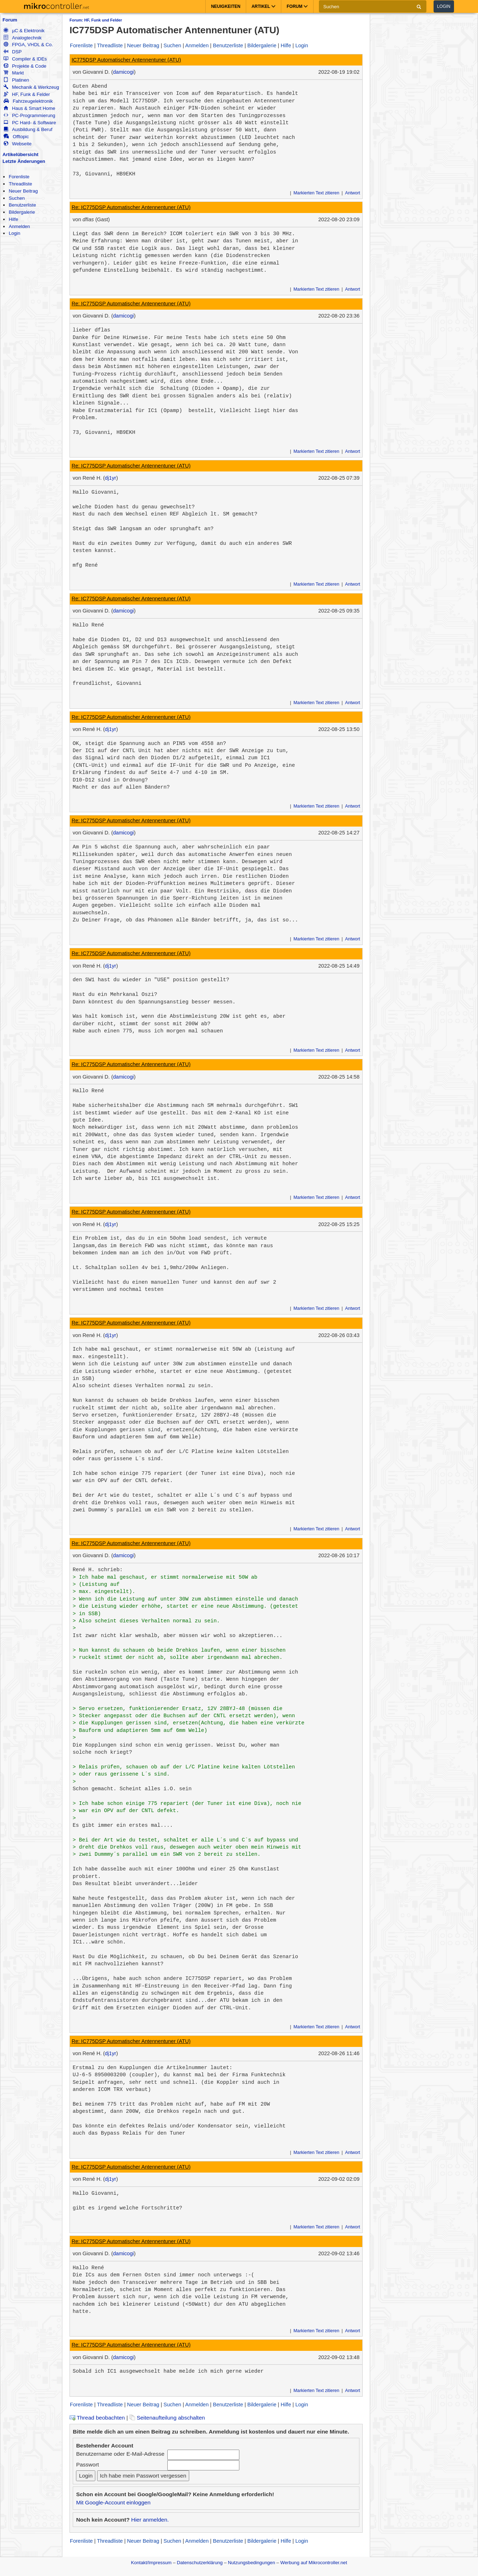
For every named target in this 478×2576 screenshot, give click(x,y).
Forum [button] (297, 6)
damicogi (123, 72)
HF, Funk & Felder (27, 94)
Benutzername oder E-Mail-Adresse (120, 2454)
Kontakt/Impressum (151, 2562)
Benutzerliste (22, 205)
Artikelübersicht (20, 154)
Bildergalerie (22, 212)
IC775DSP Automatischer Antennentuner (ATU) (126, 60)
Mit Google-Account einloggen (113, 2502)
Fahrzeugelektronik (28, 101)
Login (443, 6)
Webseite (18, 143)
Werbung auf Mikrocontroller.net (313, 2562)
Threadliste (20, 184)
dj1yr (110, 478)
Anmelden (19, 226)
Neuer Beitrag (23, 191)
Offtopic (16, 136)
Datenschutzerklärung (200, 2562)
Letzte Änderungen (24, 161)
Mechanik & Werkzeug (31, 87)
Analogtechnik (23, 37)
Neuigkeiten (225, 6)
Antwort (352, 192)
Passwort (87, 2464)
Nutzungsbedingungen (251, 2562)
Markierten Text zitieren (316, 192)
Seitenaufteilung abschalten (167, 2418)
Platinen (16, 80)
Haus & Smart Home (29, 108)
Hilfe (13, 219)
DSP (12, 51)
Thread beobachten (97, 2418)
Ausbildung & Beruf (28, 129)
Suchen (17, 198)
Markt (14, 73)
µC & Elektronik (24, 30)
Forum (10, 20)
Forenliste (19, 176)
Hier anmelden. (150, 2520)
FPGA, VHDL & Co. (28, 44)
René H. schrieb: (98, 1569)
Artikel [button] (264, 6)
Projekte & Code (25, 66)
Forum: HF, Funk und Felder (96, 20)
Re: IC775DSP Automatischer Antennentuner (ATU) (131, 207)
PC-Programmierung (29, 115)
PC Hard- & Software (30, 122)
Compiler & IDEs (25, 59)
